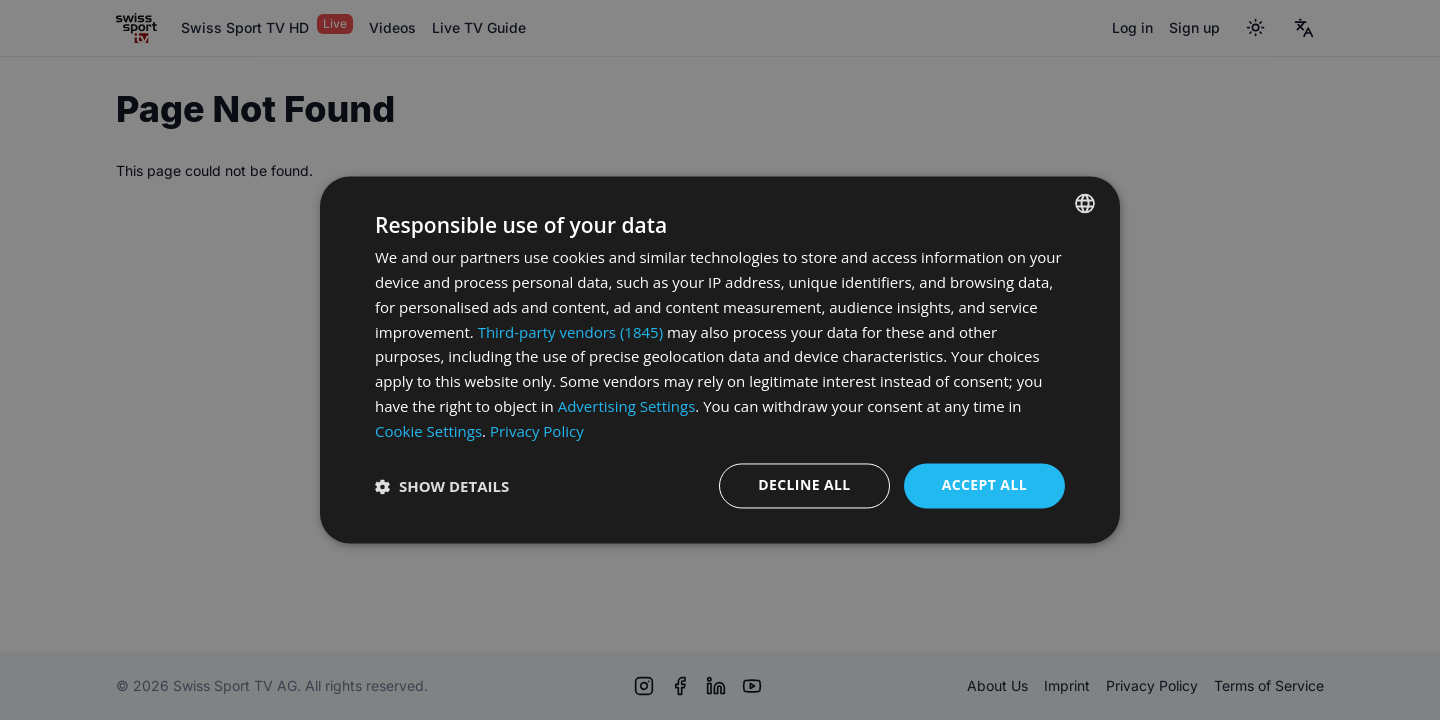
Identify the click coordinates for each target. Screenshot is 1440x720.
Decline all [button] (804, 485)
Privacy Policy (537, 431)
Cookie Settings (428, 431)
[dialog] (720, 359)
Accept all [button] (984, 485)
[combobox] (1085, 203)
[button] (442, 486)
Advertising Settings (627, 406)
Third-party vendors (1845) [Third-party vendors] (570, 332)
